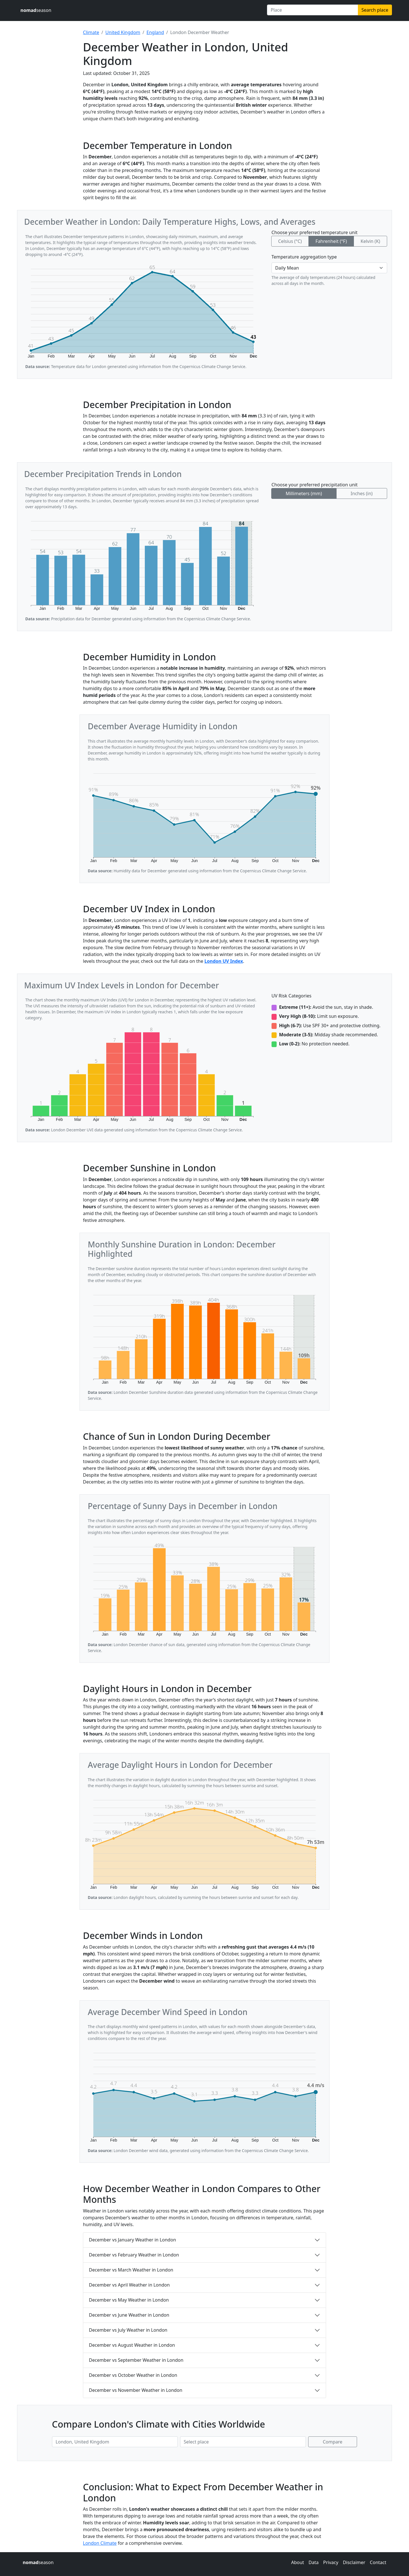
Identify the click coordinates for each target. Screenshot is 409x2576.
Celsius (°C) (290, 241)
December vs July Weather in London (128, 2330)
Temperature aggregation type (304, 257)
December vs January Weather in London (132, 2240)
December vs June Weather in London (129, 2315)
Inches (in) (362, 493)
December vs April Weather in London (129, 2285)
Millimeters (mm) (304, 493)
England (155, 32)
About (297, 2562)
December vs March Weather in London (131, 2270)
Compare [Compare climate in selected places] (333, 2442)
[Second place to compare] (243, 2441)
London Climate (100, 2543)
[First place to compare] (115, 2441)
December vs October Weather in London (133, 2375)
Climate (91, 32)
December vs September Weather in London (136, 2360)
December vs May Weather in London (129, 2300)
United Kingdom (122, 32)
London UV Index (223, 961)
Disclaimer (354, 2562)
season (35, 10)
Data (313, 2562)
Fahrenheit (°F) (331, 241)
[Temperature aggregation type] (329, 267)
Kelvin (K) (370, 241)
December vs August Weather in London (132, 2345)
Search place (375, 10)
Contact (378, 2562)
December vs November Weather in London (135, 2390)
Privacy (330, 2562)
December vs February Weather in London (134, 2255)
